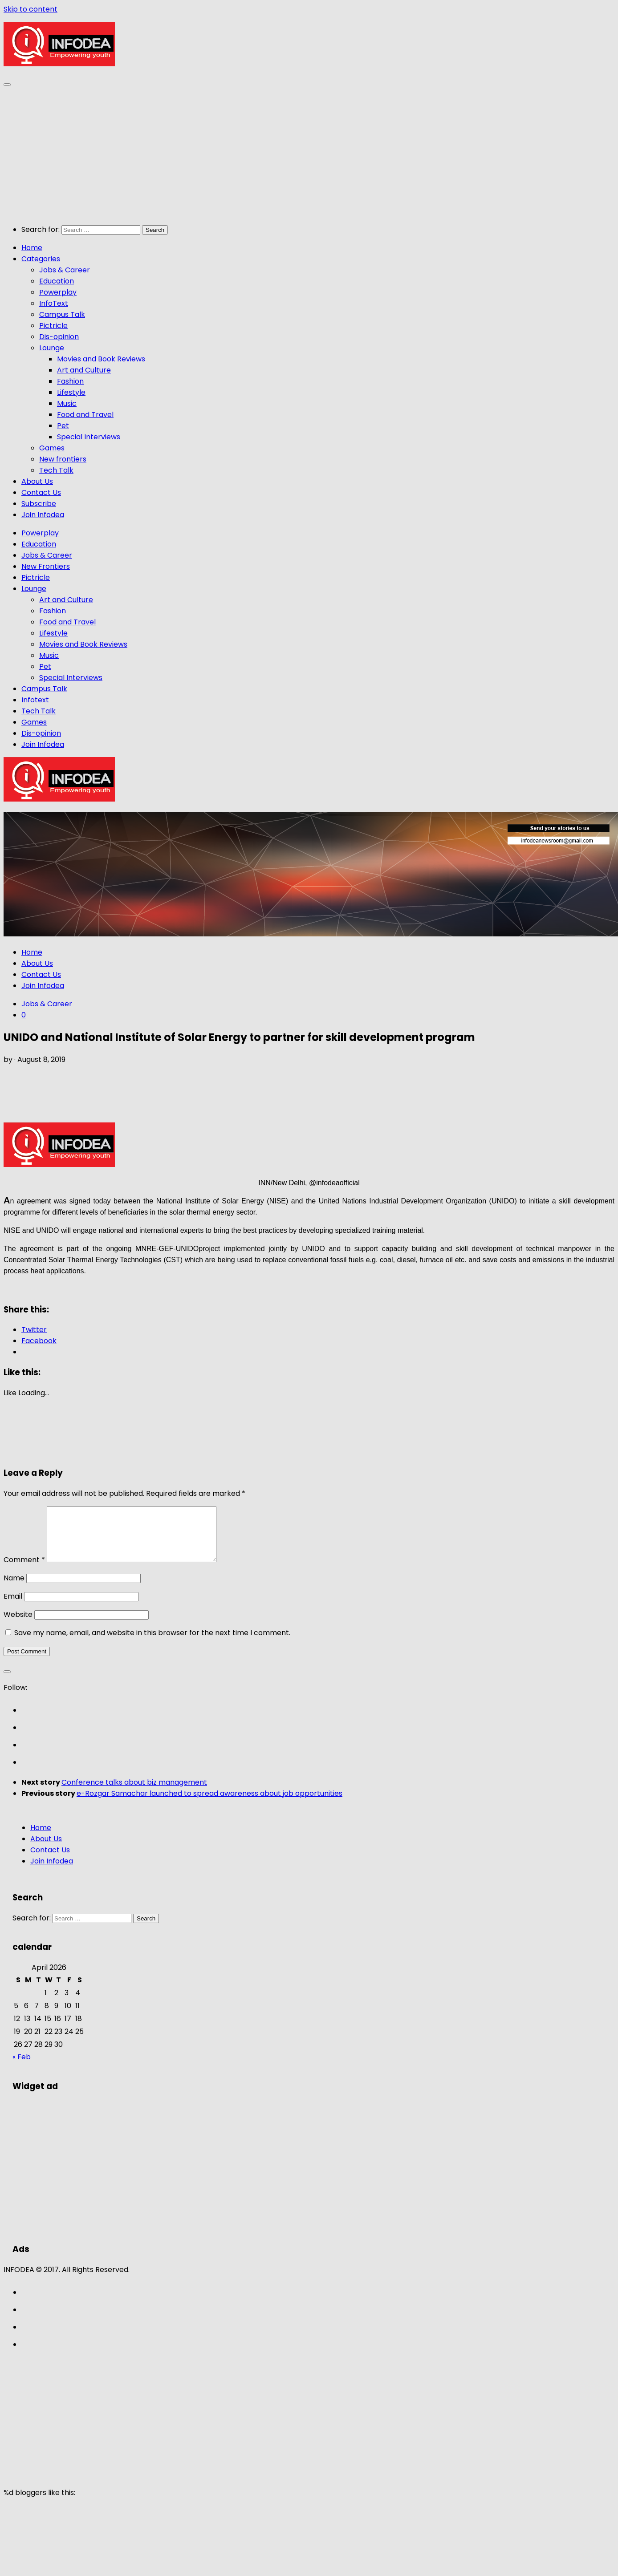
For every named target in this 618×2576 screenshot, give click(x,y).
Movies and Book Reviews (101, 359)
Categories (40, 259)
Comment (24, 1570)
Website (18, 1625)
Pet (63, 426)
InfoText (53, 303)
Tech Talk (56, 470)
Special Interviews (88, 437)
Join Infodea (42, 515)
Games (52, 448)
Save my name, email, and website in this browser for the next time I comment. (152, 1643)
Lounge (51, 348)
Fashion (70, 381)
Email (13, 1607)
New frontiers (62, 459)
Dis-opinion (59, 337)
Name (14, 1589)
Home (31, 248)
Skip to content (30, 9)
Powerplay (58, 292)
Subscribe (38, 503)
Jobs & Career (64, 270)
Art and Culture (84, 370)
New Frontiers (45, 566)
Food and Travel (85, 414)
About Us (37, 481)
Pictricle (53, 325)
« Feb (21, 2067)
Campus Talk (62, 314)
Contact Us (41, 492)
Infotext (35, 700)
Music (67, 403)
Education (56, 281)
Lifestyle (71, 392)
